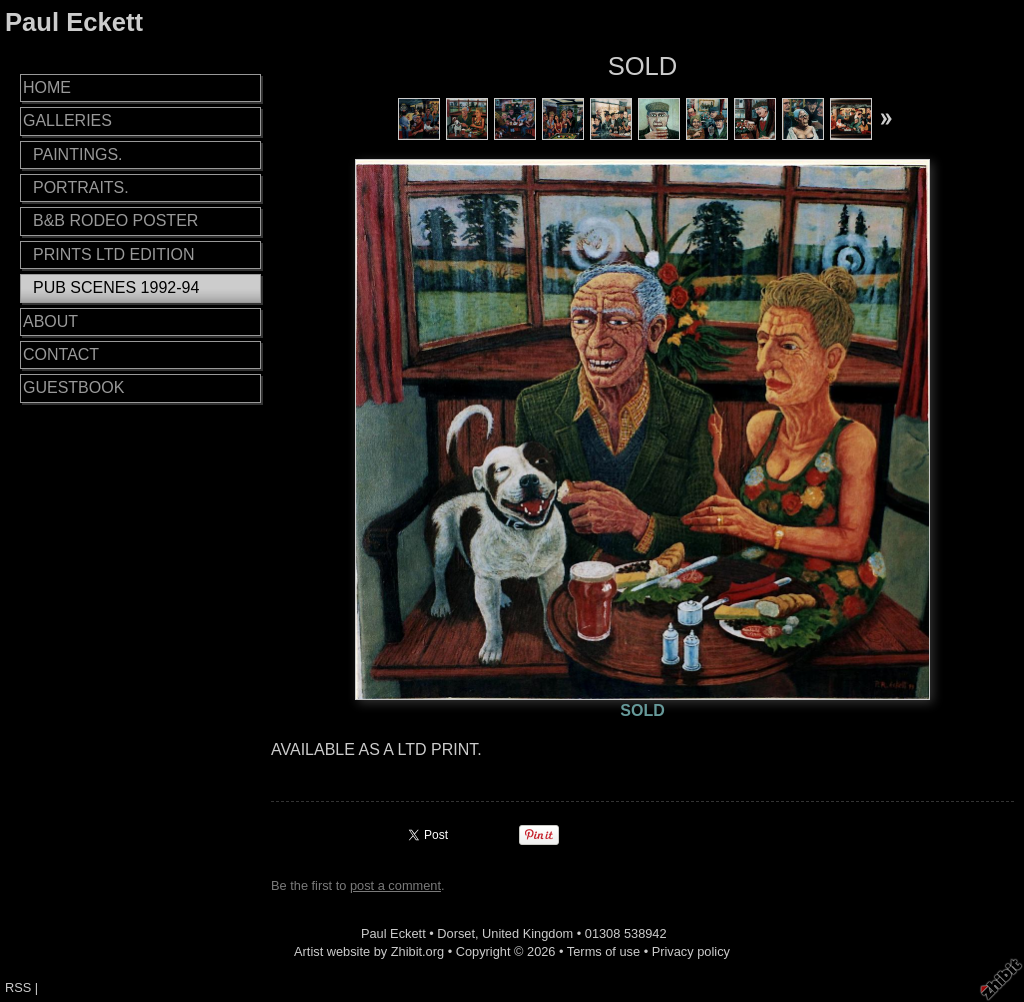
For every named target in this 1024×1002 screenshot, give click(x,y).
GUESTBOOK (73, 387)
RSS (18, 987)
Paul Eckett (74, 22)
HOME (47, 87)
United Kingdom (527, 933)
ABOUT (50, 321)
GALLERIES (67, 120)
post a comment (395, 885)
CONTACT (61, 354)
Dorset (456, 933)
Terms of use (603, 951)
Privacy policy (691, 951)
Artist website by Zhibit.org (369, 951)
